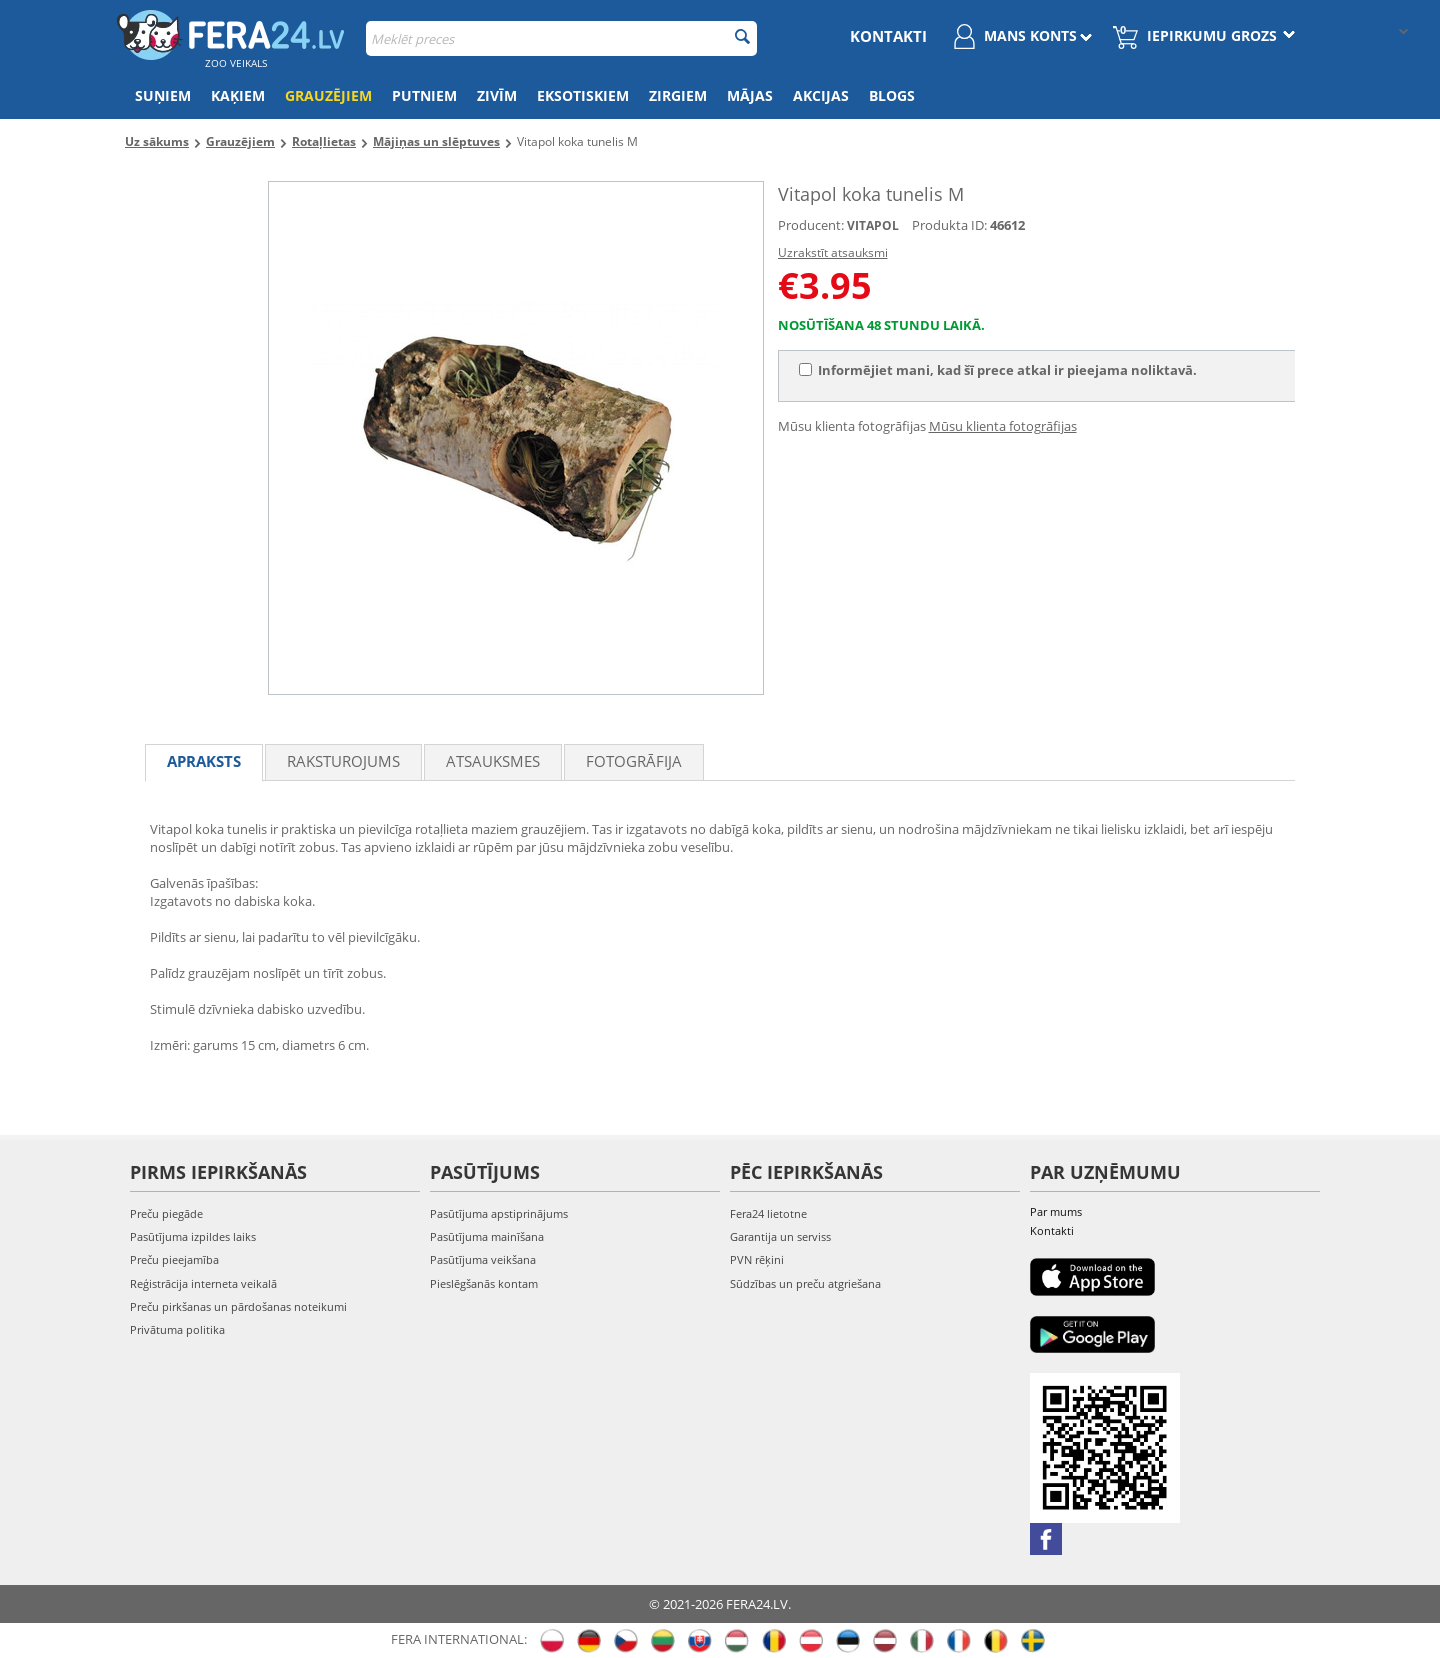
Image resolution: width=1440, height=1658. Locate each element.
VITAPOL (873, 225)
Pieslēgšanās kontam (484, 1283)
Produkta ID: (949, 225)
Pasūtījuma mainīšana (487, 1236)
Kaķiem (238, 95)
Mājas (750, 95)
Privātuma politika (177, 1329)
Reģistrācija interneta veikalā (203, 1283)
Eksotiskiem (583, 95)
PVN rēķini (757, 1259)
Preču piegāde (166, 1213)
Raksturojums (343, 761)
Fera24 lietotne (768, 1213)
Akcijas (821, 95)
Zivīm (497, 95)
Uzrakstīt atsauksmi (833, 252)
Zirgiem (678, 95)
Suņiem (163, 95)
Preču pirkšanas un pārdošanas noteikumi (238, 1306)
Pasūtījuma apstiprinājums (499, 1213)
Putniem (424, 95)
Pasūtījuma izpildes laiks (193, 1236)
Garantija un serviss (780, 1236)
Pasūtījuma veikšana (483, 1259)
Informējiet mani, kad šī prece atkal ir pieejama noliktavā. (998, 370)
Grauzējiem (328, 95)
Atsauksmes (493, 761)
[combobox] (561, 38)
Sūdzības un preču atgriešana (805, 1283)
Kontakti (888, 36)
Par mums (1056, 1211)
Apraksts (204, 761)
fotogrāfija (634, 761)
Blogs (892, 95)
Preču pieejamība (174, 1259)
